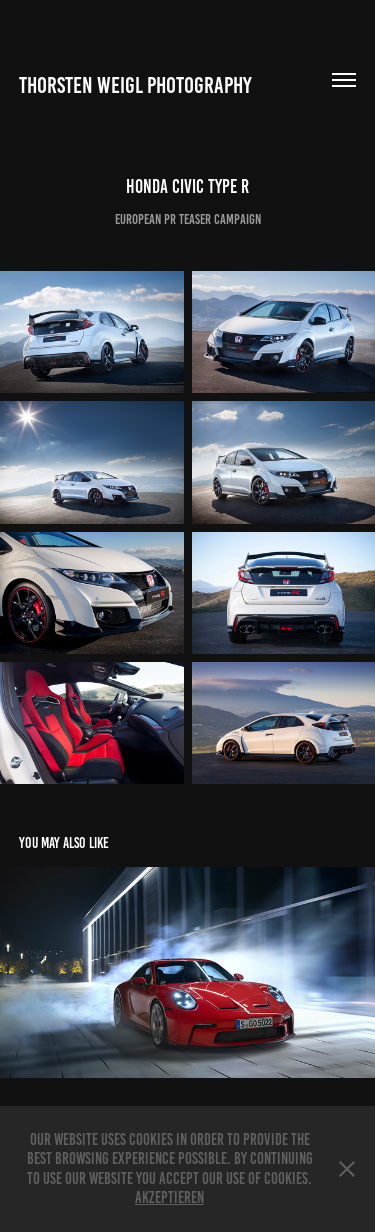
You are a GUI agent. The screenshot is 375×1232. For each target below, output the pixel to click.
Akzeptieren (169, 1197)
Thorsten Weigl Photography (135, 85)
